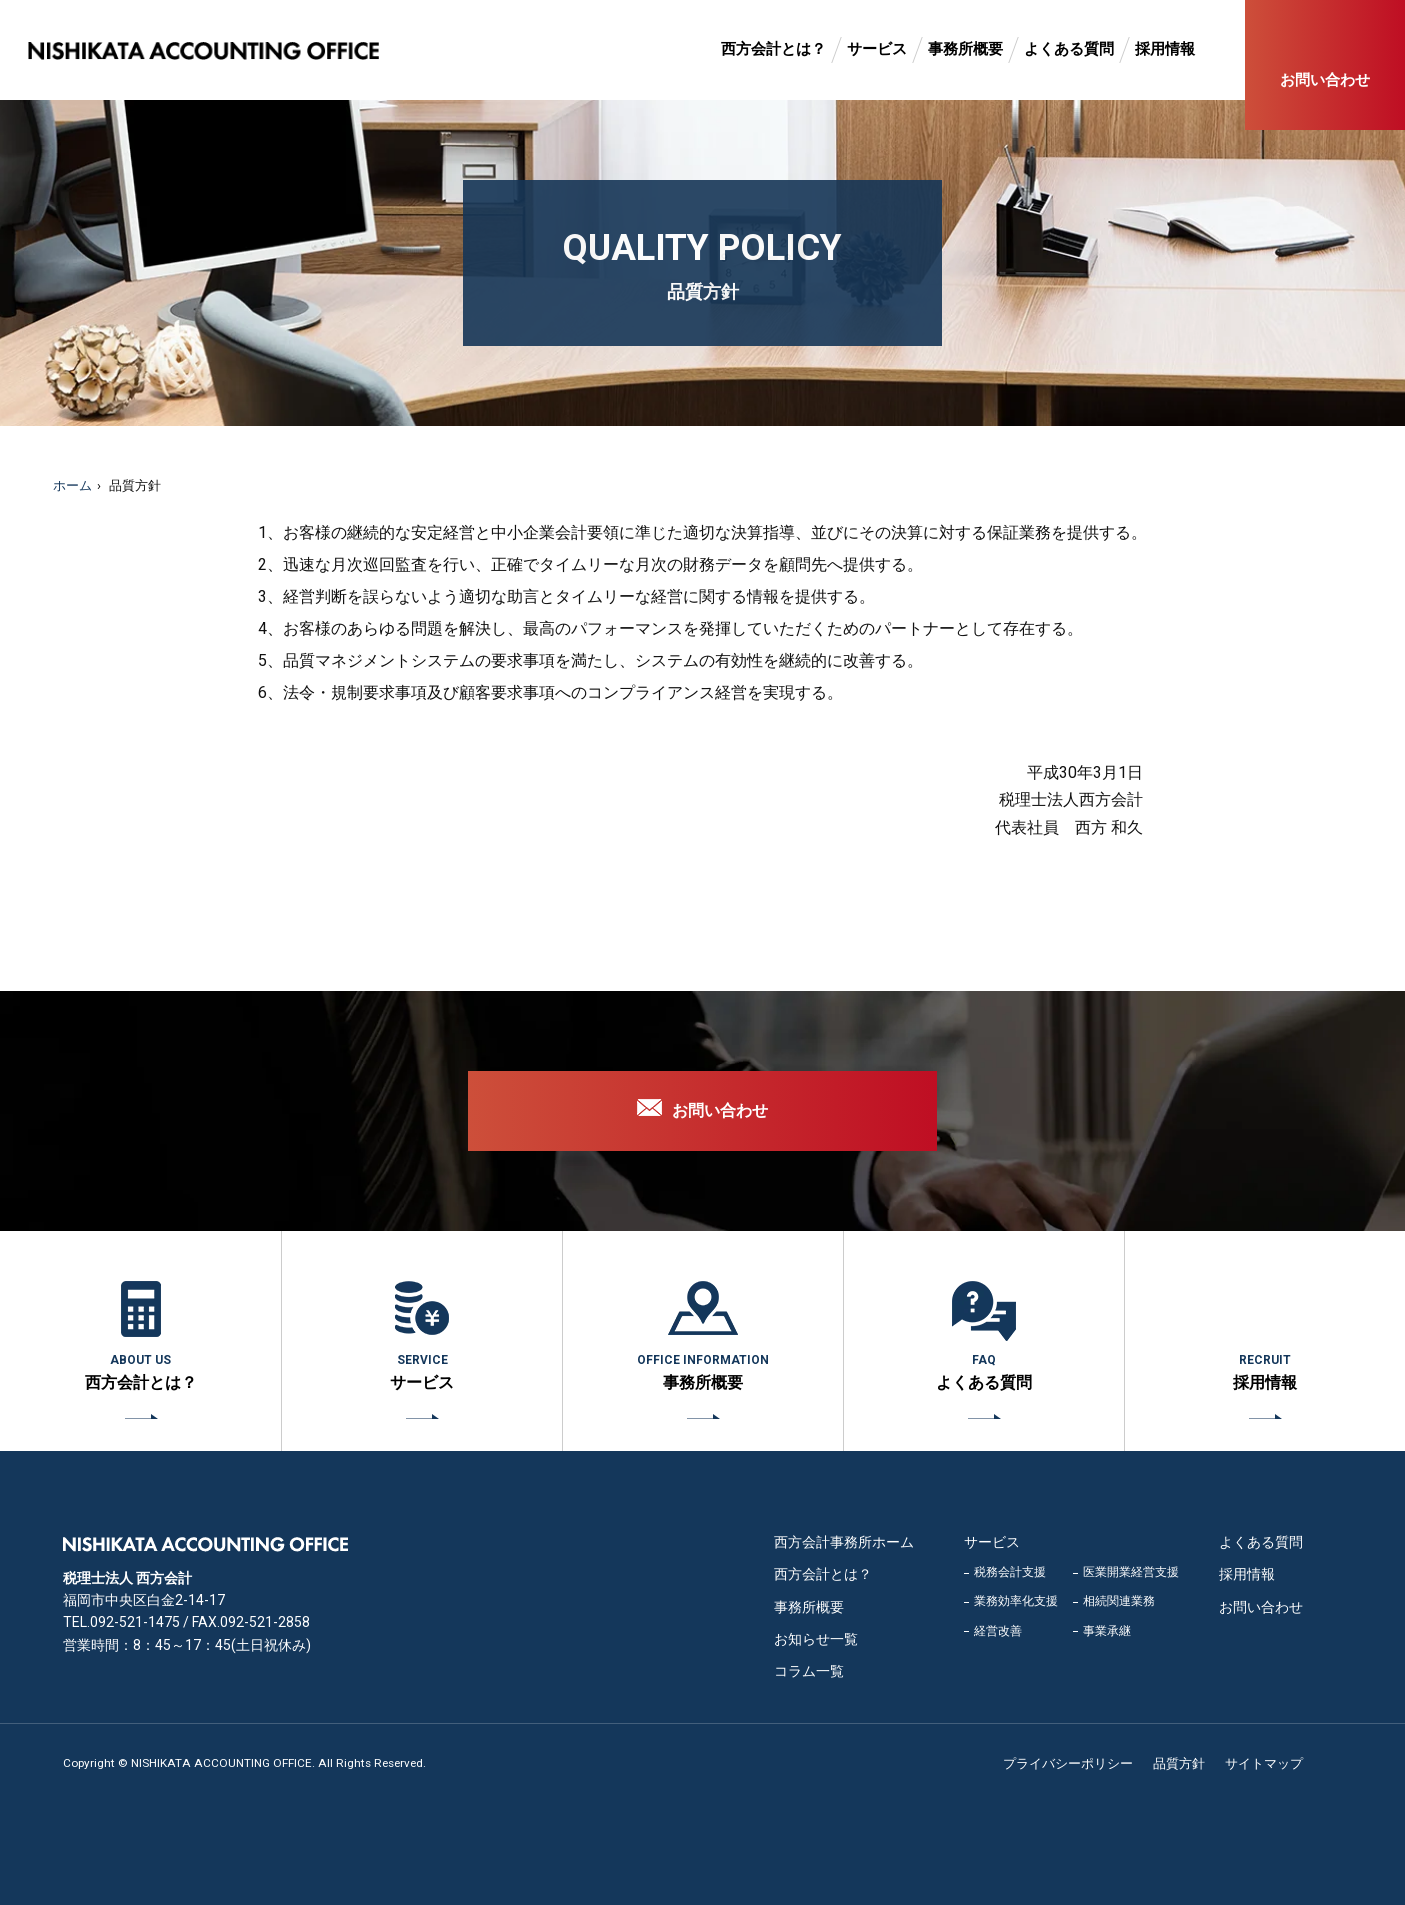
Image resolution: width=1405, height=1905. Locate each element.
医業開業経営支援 (1131, 1572)
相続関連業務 (1119, 1601)
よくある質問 (1069, 49)
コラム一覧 (809, 1671)
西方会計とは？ (773, 49)
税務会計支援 (1010, 1572)
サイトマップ (1264, 1763)
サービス (877, 49)
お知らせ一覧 (816, 1639)
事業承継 (1107, 1631)
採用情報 (1165, 49)
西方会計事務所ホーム (844, 1542)
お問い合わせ (1325, 80)
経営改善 (998, 1631)
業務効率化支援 (1016, 1601)
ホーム (72, 485)
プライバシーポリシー (1068, 1763)
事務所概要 (965, 49)
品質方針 (1179, 1763)
